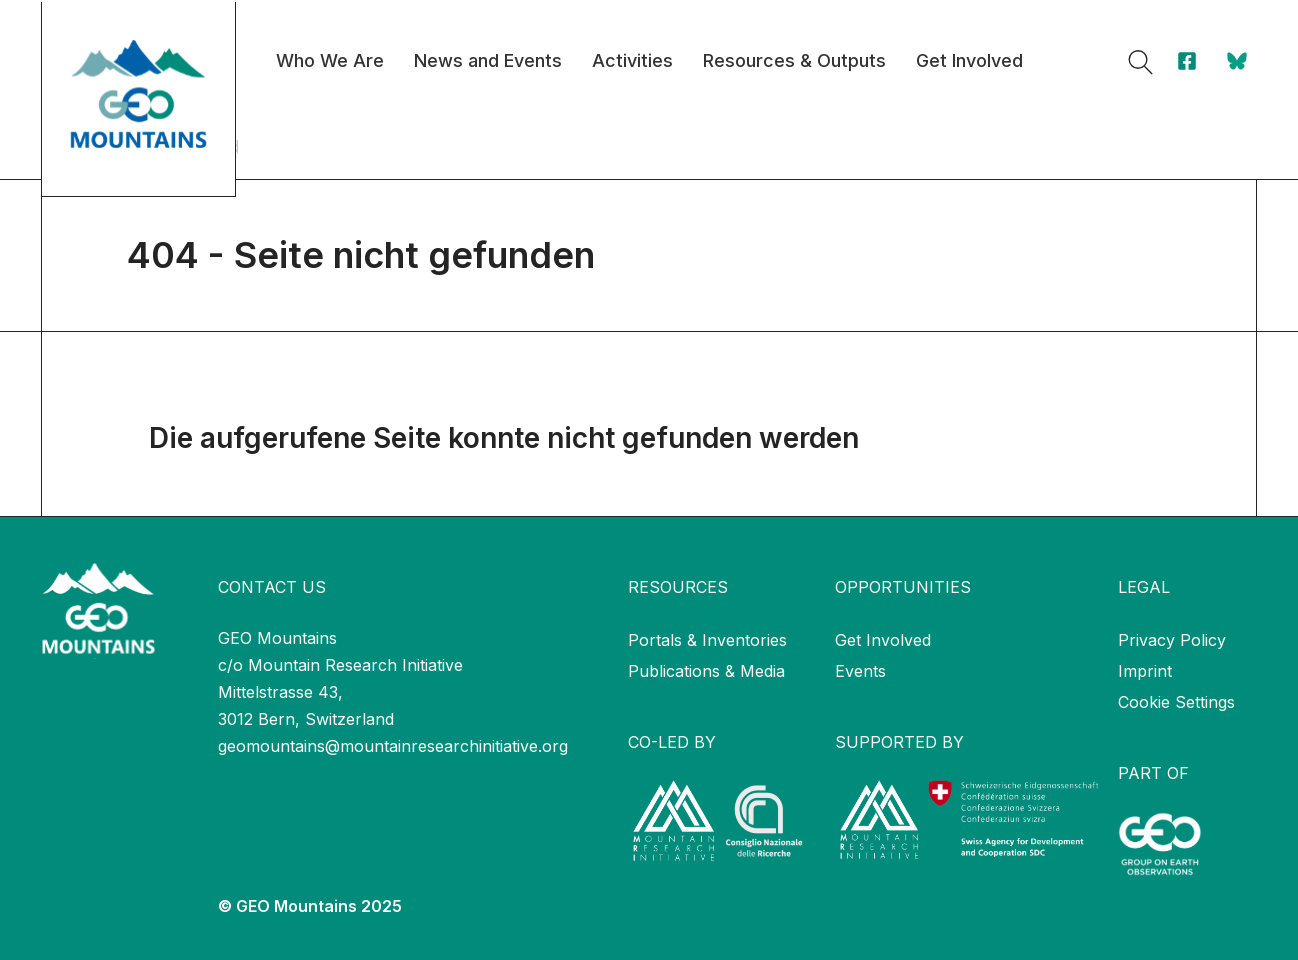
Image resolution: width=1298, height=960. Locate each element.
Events (860, 671)
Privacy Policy (1172, 640)
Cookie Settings (1176, 702)
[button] (1140, 62)
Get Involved (883, 640)
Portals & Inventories (707, 640)
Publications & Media (706, 671)
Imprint (1145, 671)
